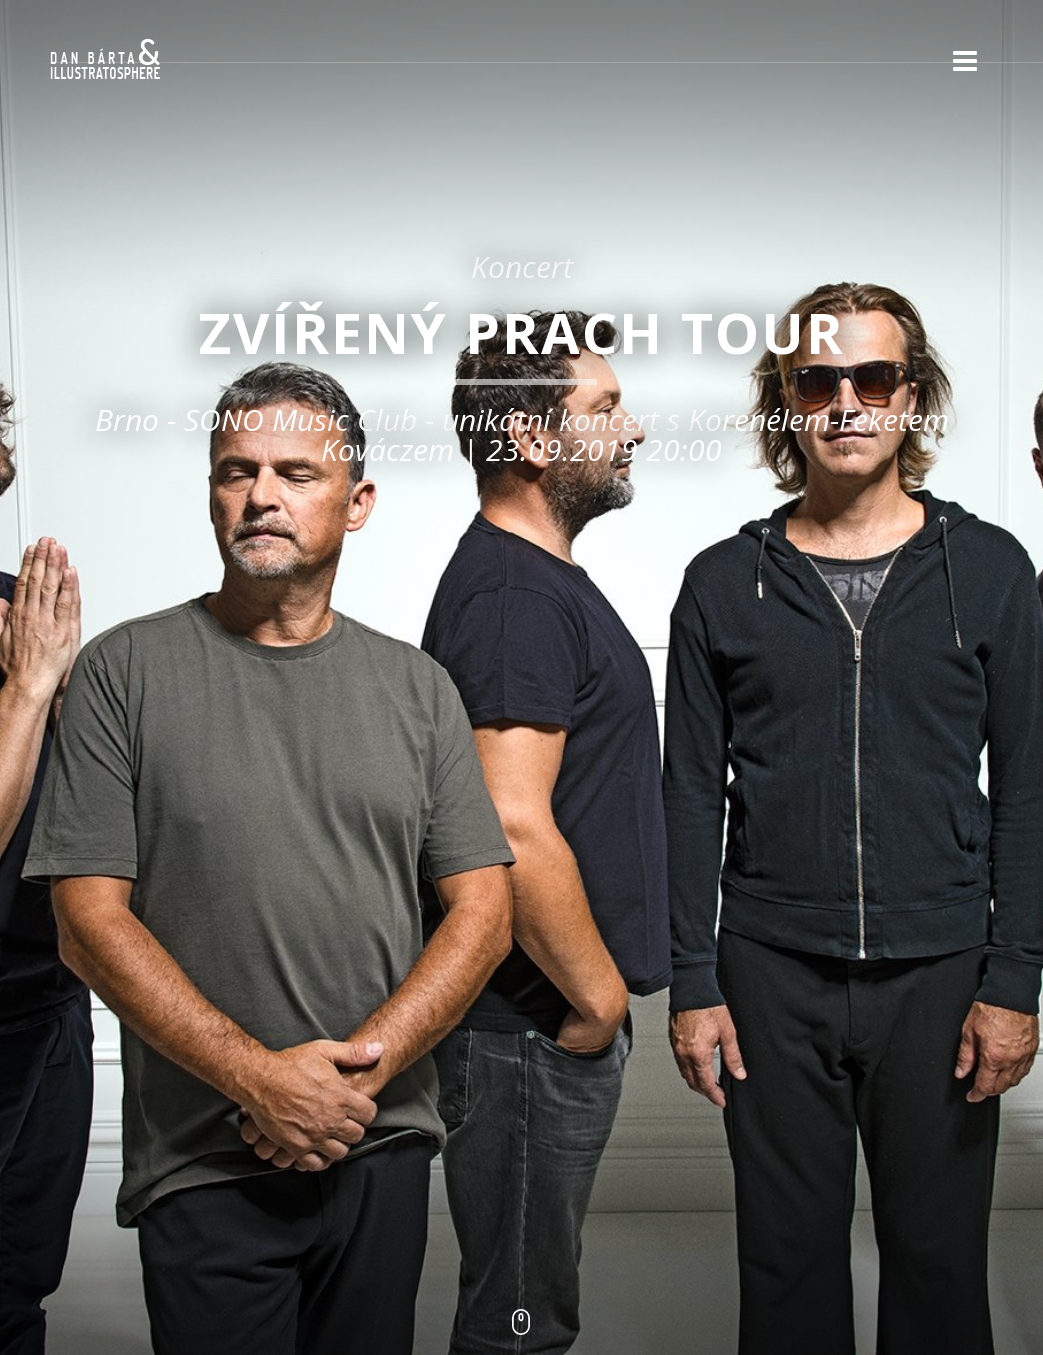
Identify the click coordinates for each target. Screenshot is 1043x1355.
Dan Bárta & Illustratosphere (105, 60)
